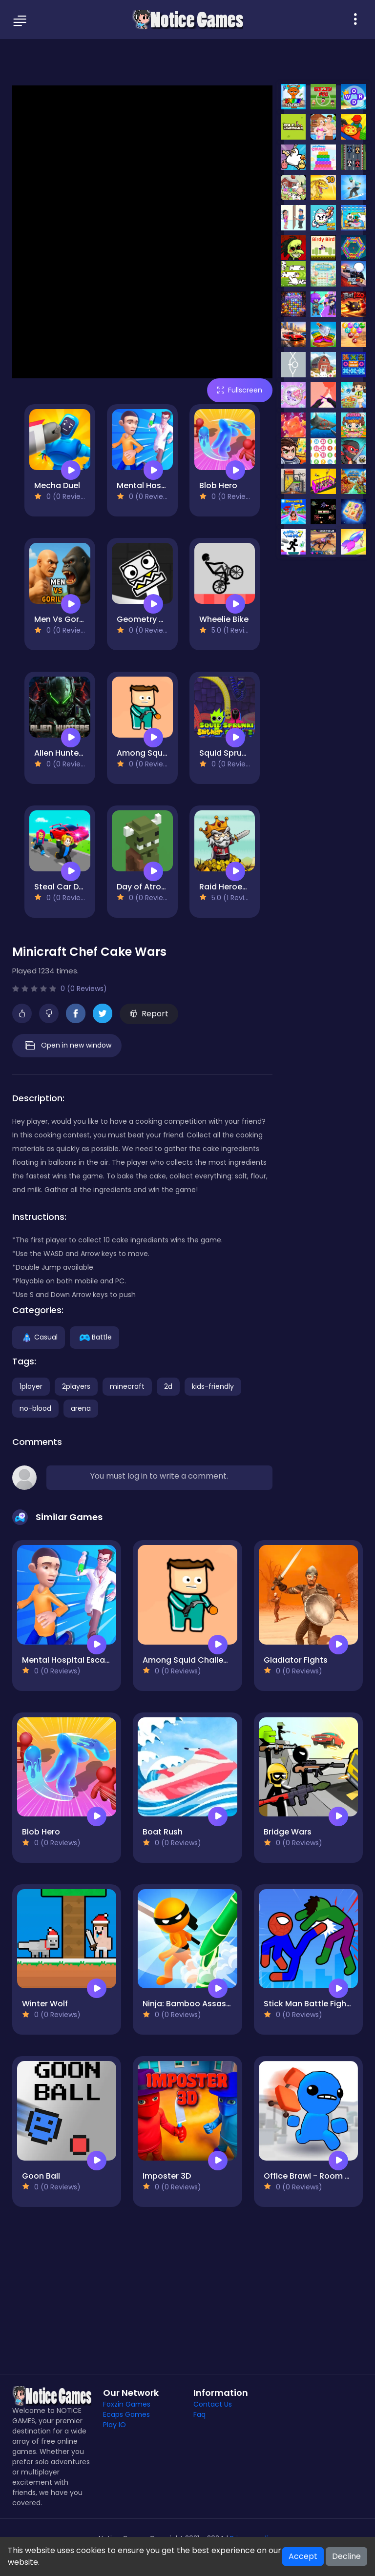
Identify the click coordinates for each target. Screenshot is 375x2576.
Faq (199, 2414)
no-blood (35, 1408)
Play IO (114, 2425)
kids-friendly (213, 1386)
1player (31, 1386)
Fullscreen (239, 390)
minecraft (127, 1386)
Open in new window (66, 1045)
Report (149, 1013)
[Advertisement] (187, 61)
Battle (94, 1337)
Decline (346, 2556)
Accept (303, 2556)
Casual (39, 1337)
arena (81, 1408)
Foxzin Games (126, 2404)
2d (168, 1386)
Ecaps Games (126, 2414)
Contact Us (212, 2404)
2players (76, 1386)
